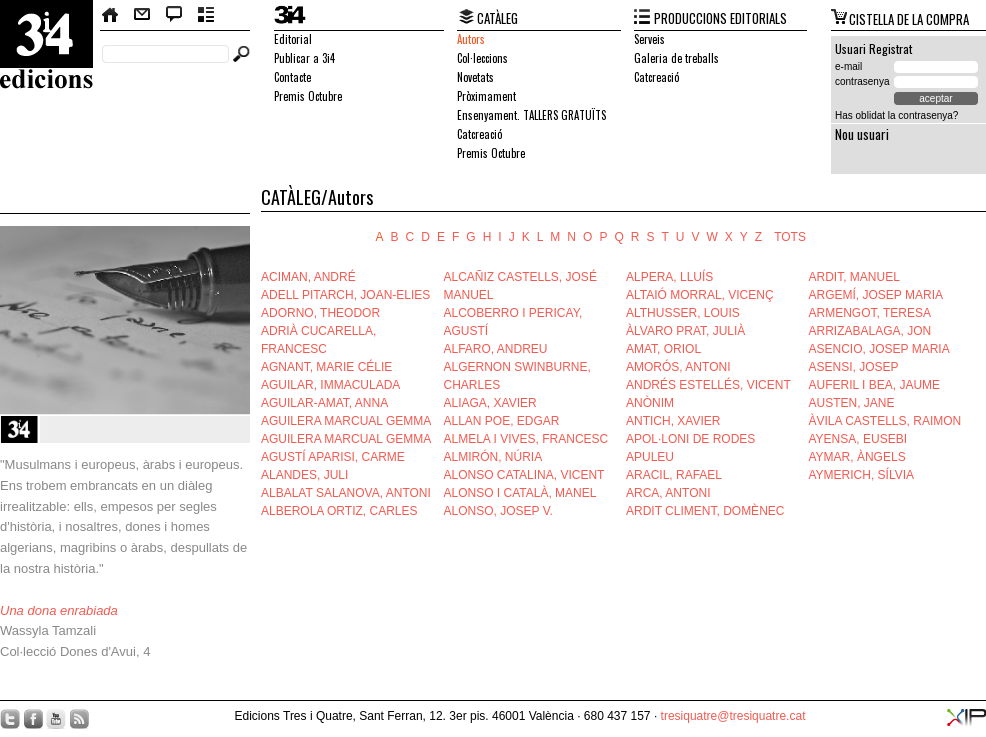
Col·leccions (482, 58)
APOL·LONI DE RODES (690, 439)
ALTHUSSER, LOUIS (683, 313)
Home (111, 15)
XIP (966, 717)
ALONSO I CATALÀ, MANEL (520, 493)
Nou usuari (862, 134)
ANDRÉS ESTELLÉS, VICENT (708, 385)
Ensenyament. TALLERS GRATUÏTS (531, 115)
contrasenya (862, 81)
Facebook (33, 719)
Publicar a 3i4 (304, 58)
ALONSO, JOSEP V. (498, 511)
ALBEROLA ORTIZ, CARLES (339, 511)
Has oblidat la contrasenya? (896, 115)
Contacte (142, 15)
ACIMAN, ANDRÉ (308, 277)
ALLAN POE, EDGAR (502, 421)
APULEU (650, 457)
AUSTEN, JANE (852, 403)
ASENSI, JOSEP (854, 367)
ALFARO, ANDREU (496, 349)
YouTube (56, 719)
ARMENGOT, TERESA (870, 313)
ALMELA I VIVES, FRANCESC (526, 439)
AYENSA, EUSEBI (858, 439)
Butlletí (206, 15)
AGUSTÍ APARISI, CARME (333, 457)
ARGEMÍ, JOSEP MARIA (876, 295)
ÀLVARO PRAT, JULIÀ (685, 331)
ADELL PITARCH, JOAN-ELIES (345, 295)
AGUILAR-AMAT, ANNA (324, 403)
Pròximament (486, 96)
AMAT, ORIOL (663, 349)
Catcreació (479, 134)
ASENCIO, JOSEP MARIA (879, 349)
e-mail (848, 66)
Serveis (649, 39)
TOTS (790, 237)
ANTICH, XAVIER (673, 421)
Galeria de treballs (676, 58)
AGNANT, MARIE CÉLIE (326, 367)
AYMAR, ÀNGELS (857, 457)
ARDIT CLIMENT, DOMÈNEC (705, 511)
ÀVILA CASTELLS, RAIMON (885, 421)
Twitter (10, 719)
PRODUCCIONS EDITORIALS (720, 18)
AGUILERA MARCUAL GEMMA (346, 421)
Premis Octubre (308, 96)
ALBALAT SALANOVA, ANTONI (346, 493)
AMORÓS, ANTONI (678, 367)
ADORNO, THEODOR (320, 313)
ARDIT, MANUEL (854, 277)
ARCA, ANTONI (668, 493)
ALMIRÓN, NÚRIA (493, 457)
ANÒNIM (650, 403)
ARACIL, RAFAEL (674, 475)
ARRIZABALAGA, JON (870, 331)
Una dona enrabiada (59, 610)
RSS (79, 719)
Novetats (475, 77)
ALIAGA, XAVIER (490, 403)
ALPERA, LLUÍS (669, 277)
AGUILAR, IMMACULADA (330, 385)
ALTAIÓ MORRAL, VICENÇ (700, 295)
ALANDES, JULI (304, 475)
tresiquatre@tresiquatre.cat (733, 716)
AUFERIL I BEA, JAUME (875, 385)
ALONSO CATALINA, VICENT (524, 475)
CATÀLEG (497, 18)
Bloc (174, 15)
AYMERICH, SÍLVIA (862, 475)
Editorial (293, 39)
